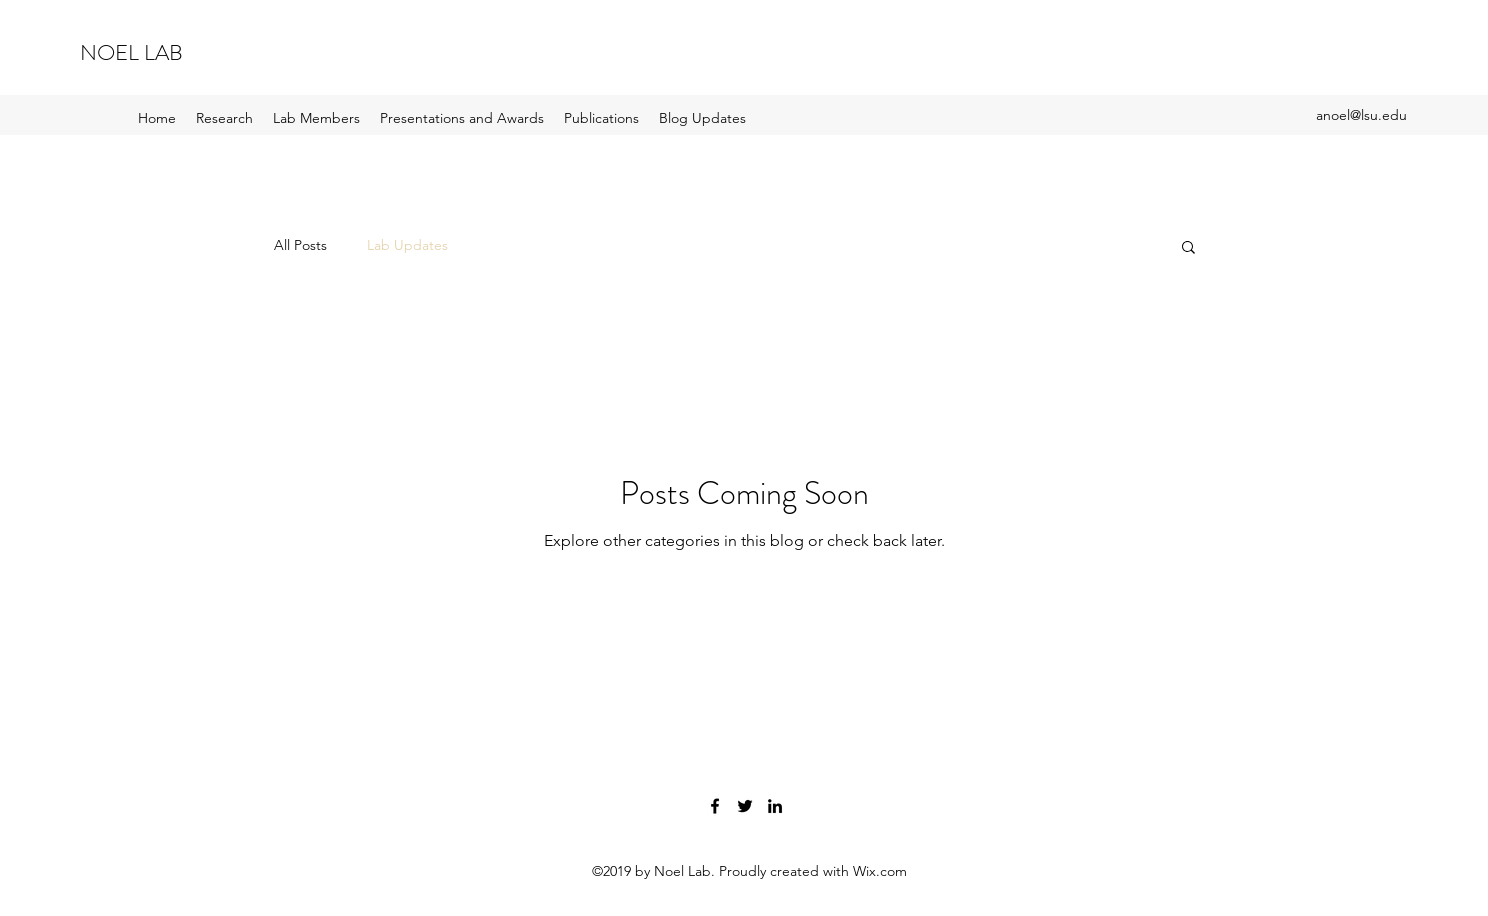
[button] (1188, 248)
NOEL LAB (131, 52)
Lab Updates (407, 245)
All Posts (300, 245)
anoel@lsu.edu (1361, 115)
